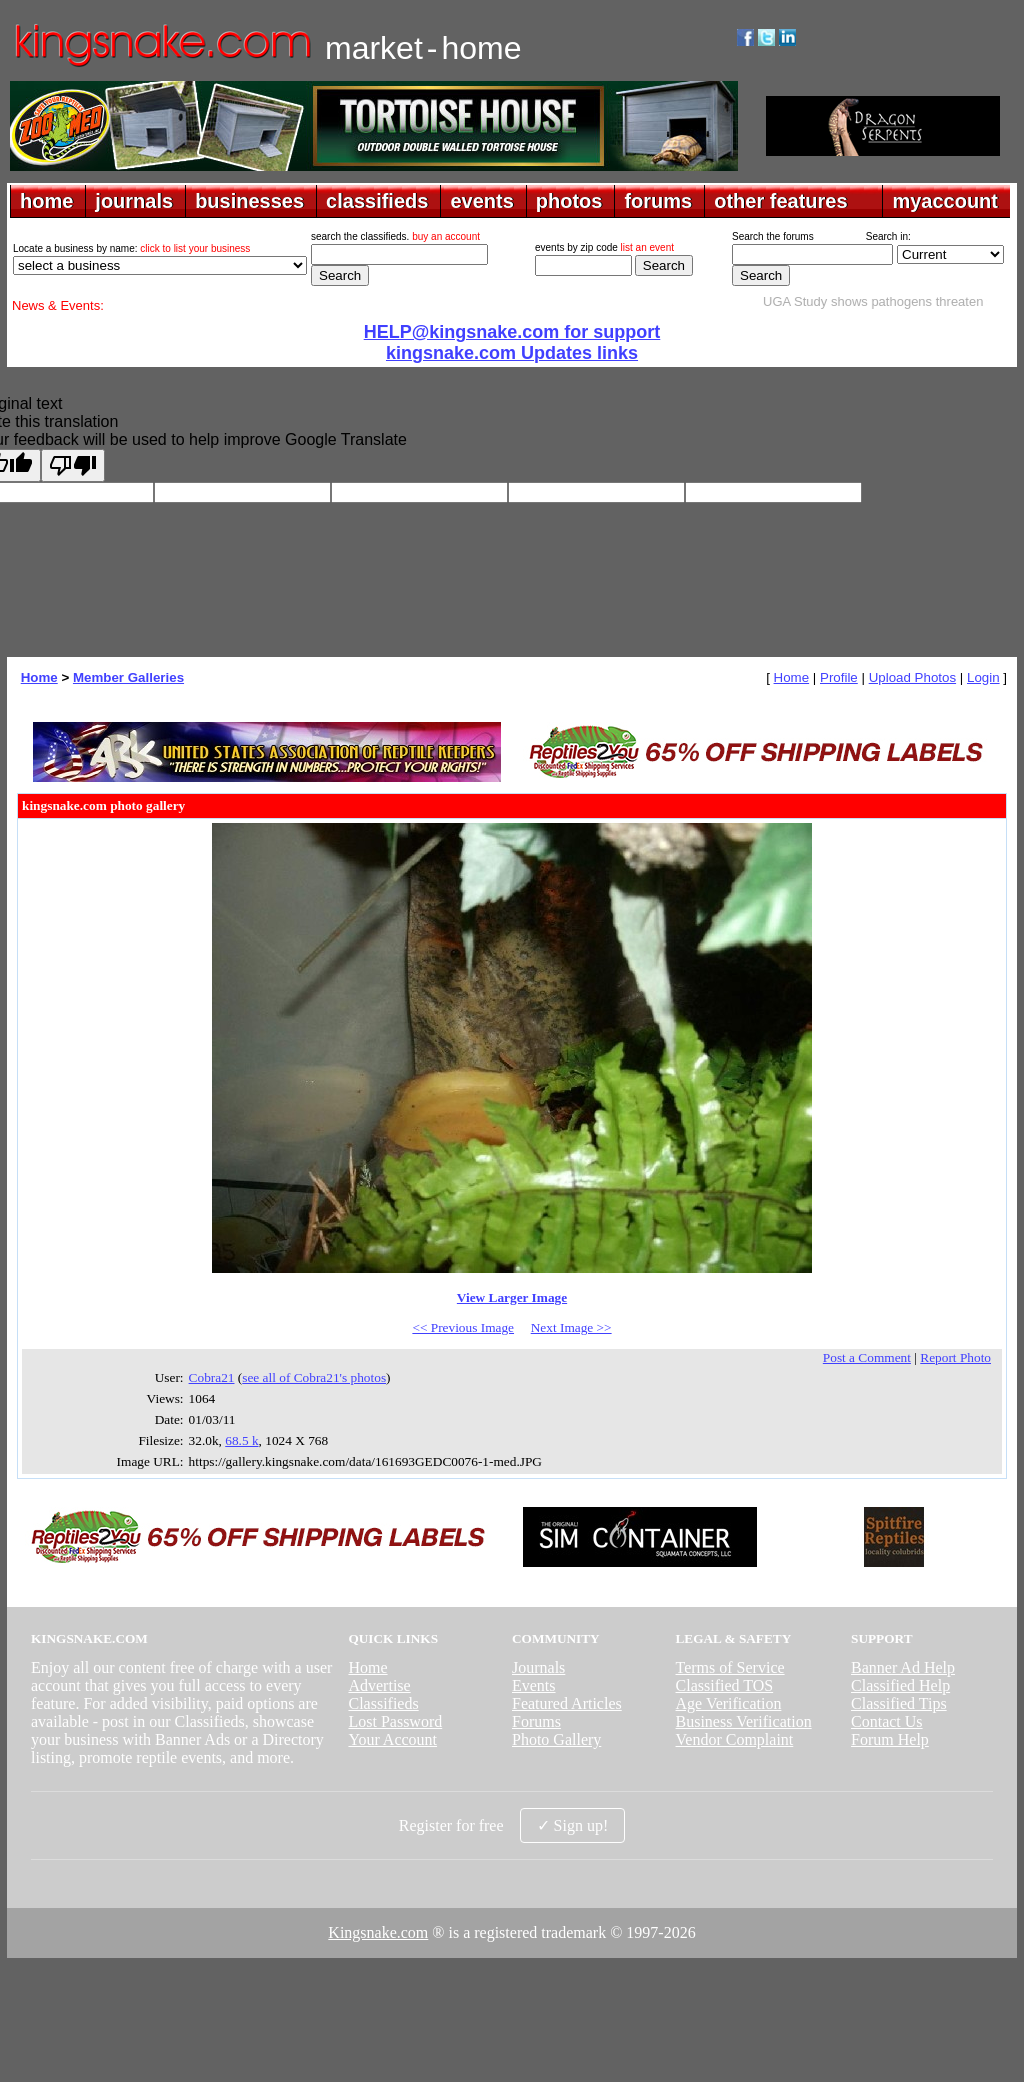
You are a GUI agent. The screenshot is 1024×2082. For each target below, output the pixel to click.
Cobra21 (212, 1377)
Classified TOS (725, 1685)
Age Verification (729, 1703)
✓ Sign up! (573, 1825)
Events (534, 1685)
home (46, 201)
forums (658, 201)
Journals (538, 1667)
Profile (839, 677)
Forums (536, 1721)
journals (134, 201)
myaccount (945, 201)
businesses (249, 201)
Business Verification (744, 1721)
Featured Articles (567, 1703)
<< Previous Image (463, 1327)
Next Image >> (571, 1327)
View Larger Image (512, 1297)
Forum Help (890, 1739)
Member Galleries (128, 677)
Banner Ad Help (903, 1667)
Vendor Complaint (735, 1739)
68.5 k (241, 1440)
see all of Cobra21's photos (314, 1377)
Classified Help (900, 1685)
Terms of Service (730, 1667)
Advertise (379, 1685)
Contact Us (887, 1721)
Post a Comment (867, 1357)
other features (780, 201)
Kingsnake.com (378, 1932)
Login (983, 677)
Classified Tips (899, 1703)
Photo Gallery (556, 1739)
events (481, 201)
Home (39, 677)
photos (569, 201)
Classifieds (383, 1703)
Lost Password (395, 1721)
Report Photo (955, 1357)
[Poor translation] (73, 465)
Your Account (392, 1739)
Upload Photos (912, 677)
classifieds (377, 201)
